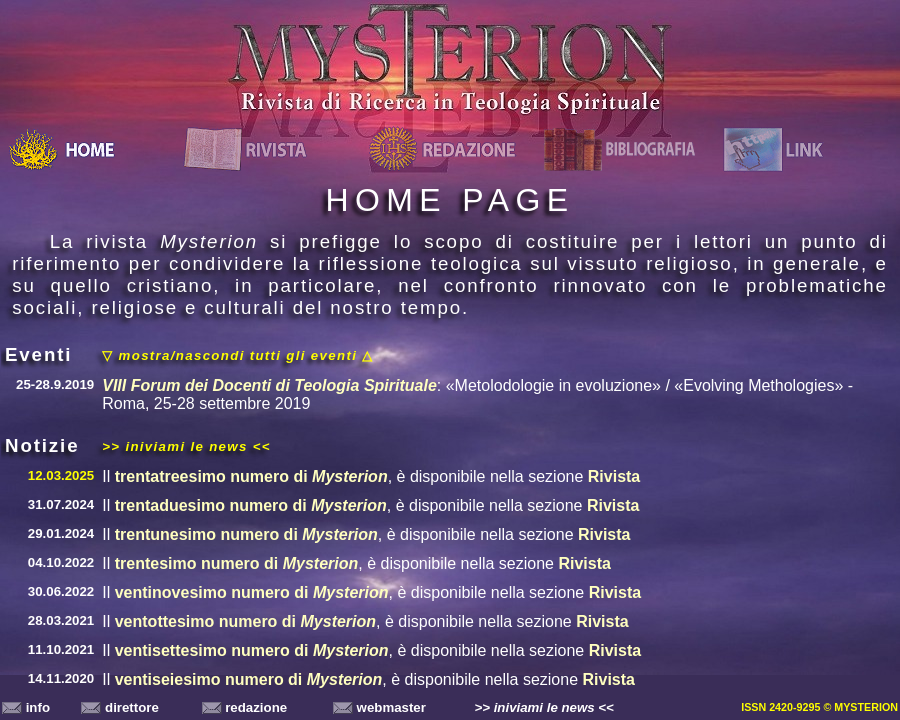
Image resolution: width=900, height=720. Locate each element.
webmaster (379, 707)
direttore (120, 707)
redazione (245, 707)
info (26, 707)
